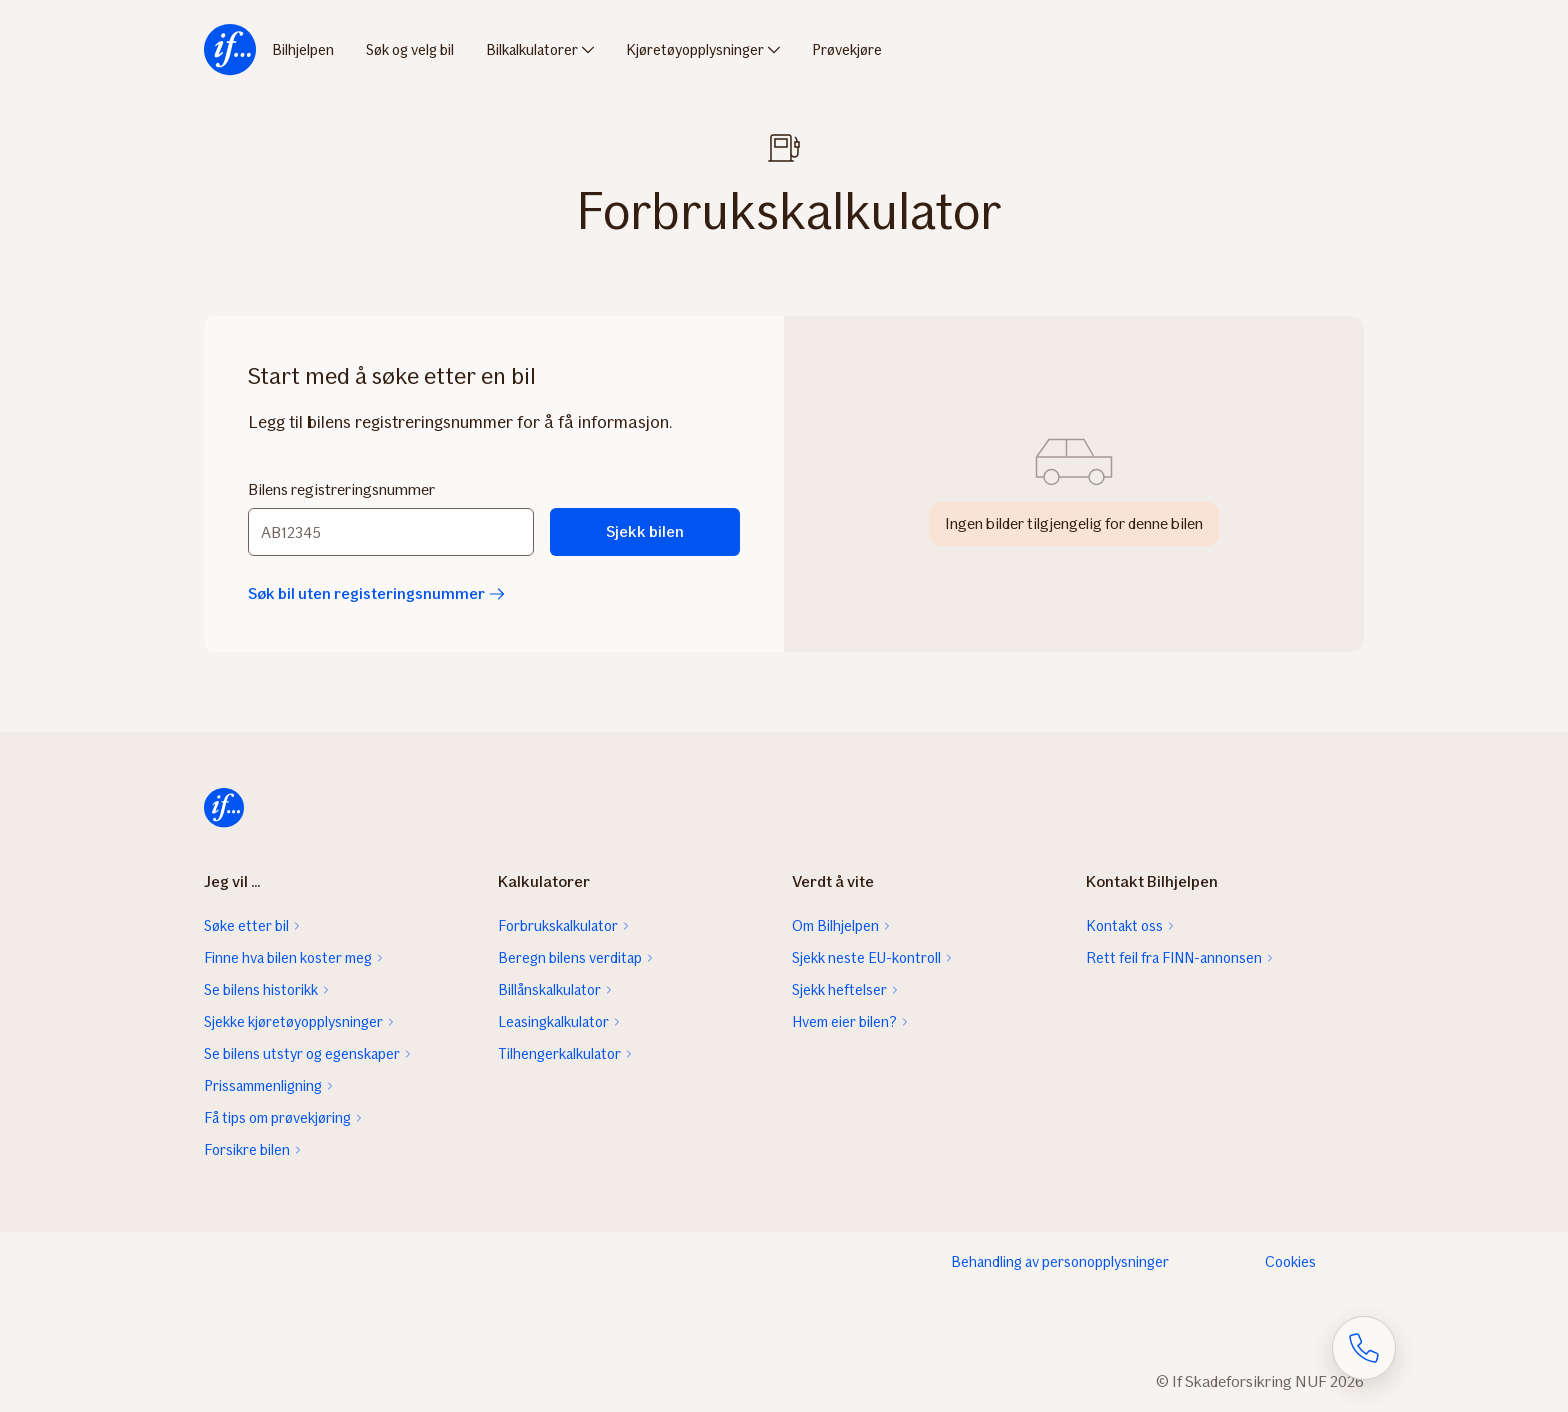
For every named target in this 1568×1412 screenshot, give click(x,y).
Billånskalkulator (549, 990)
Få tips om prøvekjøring (277, 1118)
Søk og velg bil (410, 50)
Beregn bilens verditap (570, 958)
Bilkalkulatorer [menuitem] (532, 50)
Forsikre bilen (247, 1150)
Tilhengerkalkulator (559, 1054)
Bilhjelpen (303, 50)
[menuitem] (230, 50)
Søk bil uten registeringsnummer (376, 593)
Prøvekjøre (847, 50)
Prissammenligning (263, 1086)
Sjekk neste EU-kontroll (866, 958)
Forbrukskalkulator (558, 926)
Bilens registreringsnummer (341, 489)
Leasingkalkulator (553, 1022)
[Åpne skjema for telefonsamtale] (1364, 1348)
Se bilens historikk (261, 990)
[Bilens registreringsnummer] (391, 532)
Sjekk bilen (645, 531)
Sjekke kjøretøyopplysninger (293, 1022)
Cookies (1290, 1262)
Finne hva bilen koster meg (288, 958)
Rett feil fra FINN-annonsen (1174, 958)
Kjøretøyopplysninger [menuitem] (695, 50)
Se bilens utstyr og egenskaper (302, 1054)
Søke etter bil (246, 926)
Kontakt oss (1124, 926)
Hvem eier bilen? (844, 1022)
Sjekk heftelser (839, 990)
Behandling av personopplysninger (1060, 1262)
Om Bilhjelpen (835, 926)
